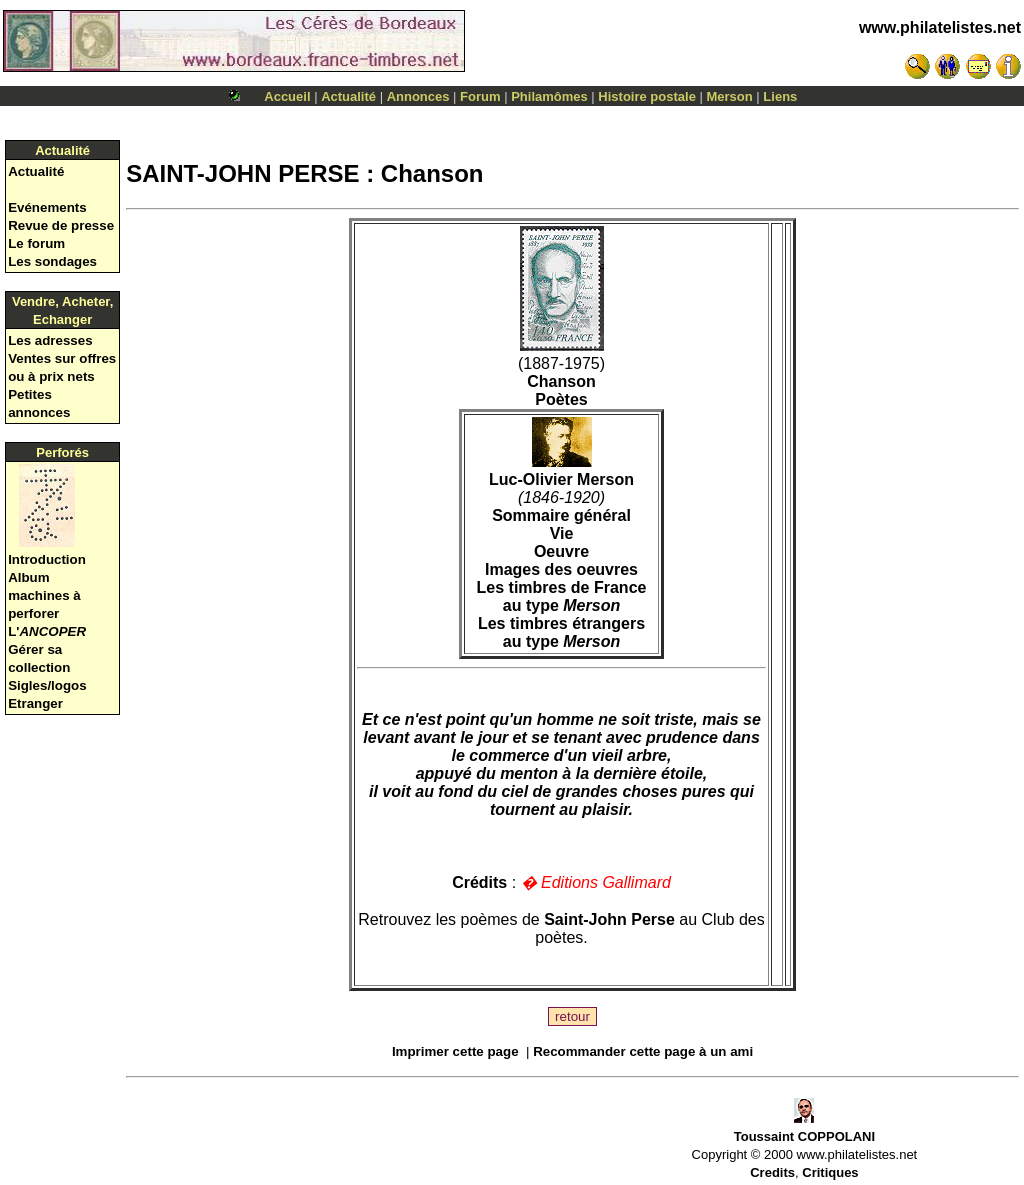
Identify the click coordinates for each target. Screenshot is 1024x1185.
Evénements (47, 207)
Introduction (47, 559)
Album (28, 577)
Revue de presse (61, 225)
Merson (730, 96)
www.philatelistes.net (940, 27)
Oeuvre (561, 551)
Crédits (479, 882)
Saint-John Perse (609, 919)
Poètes (561, 399)
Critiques (830, 1172)
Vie (562, 533)
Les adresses (50, 340)
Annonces (418, 96)
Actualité (348, 96)
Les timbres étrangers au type (561, 632)
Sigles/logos (47, 685)
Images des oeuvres (561, 569)
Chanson (561, 381)
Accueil (287, 96)
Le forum (36, 243)
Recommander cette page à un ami (643, 1051)
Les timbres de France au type (562, 596)
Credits (772, 1172)
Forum (480, 96)
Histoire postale (647, 96)
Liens (780, 96)
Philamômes (549, 96)
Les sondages (52, 261)
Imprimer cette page (455, 1051)
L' (47, 631)
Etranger (35, 703)
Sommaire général (561, 515)
